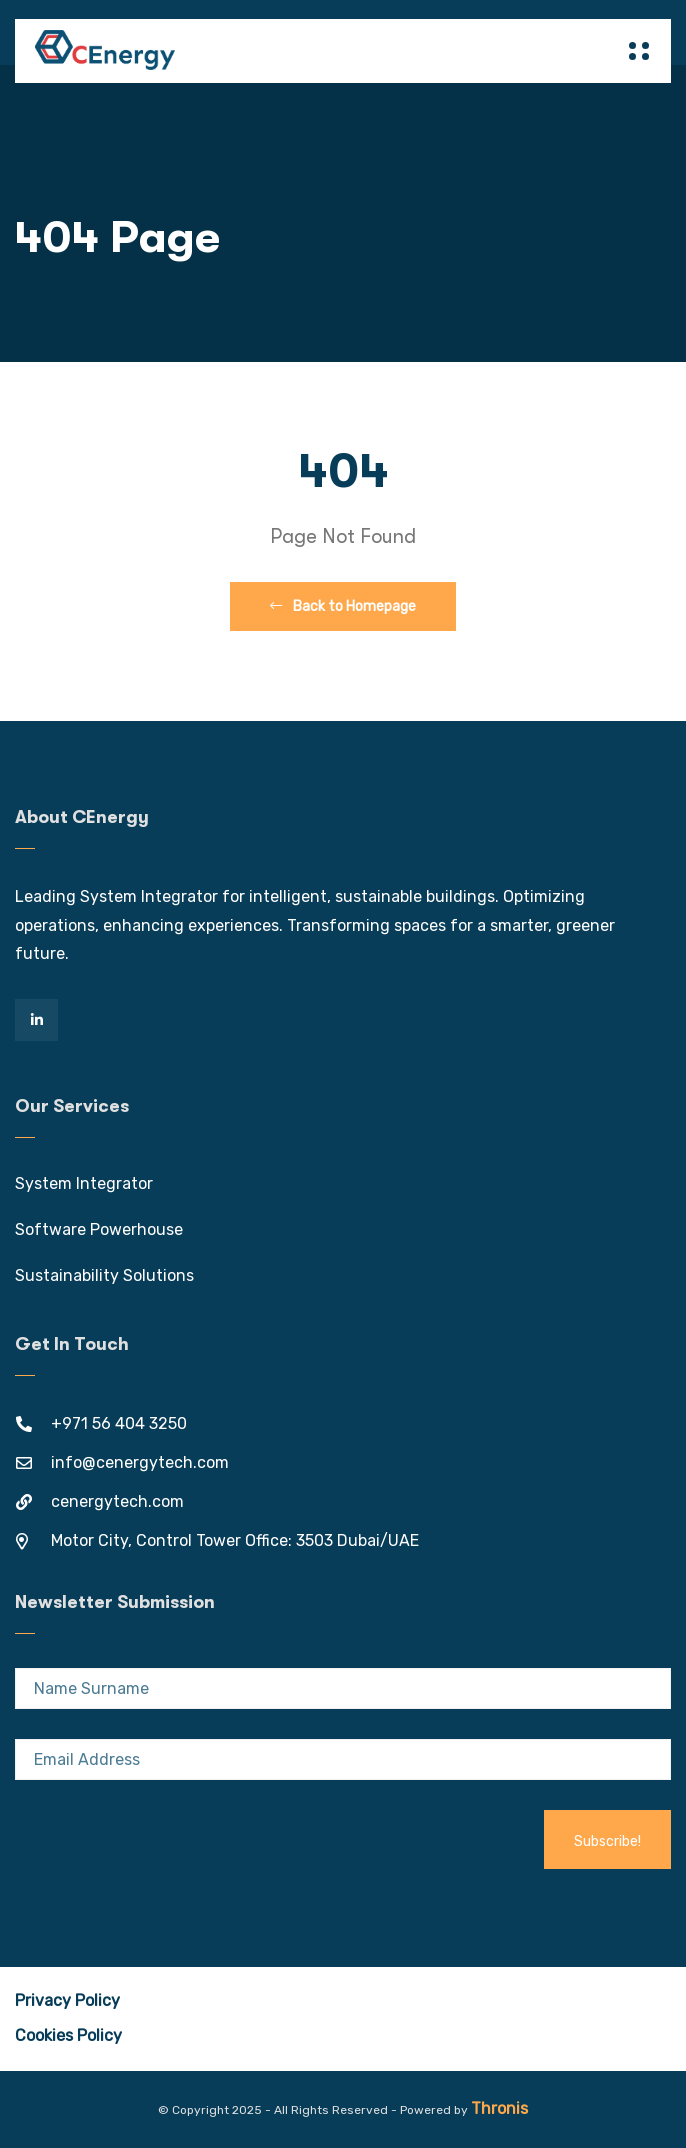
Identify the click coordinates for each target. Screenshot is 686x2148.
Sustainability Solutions (104, 1275)
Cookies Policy (68, 2035)
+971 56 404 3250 (119, 1423)
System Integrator (84, 1183)
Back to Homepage (343, 606)
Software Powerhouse (99, 1229)
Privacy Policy (67, 2000)
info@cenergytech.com (140, 1462)
